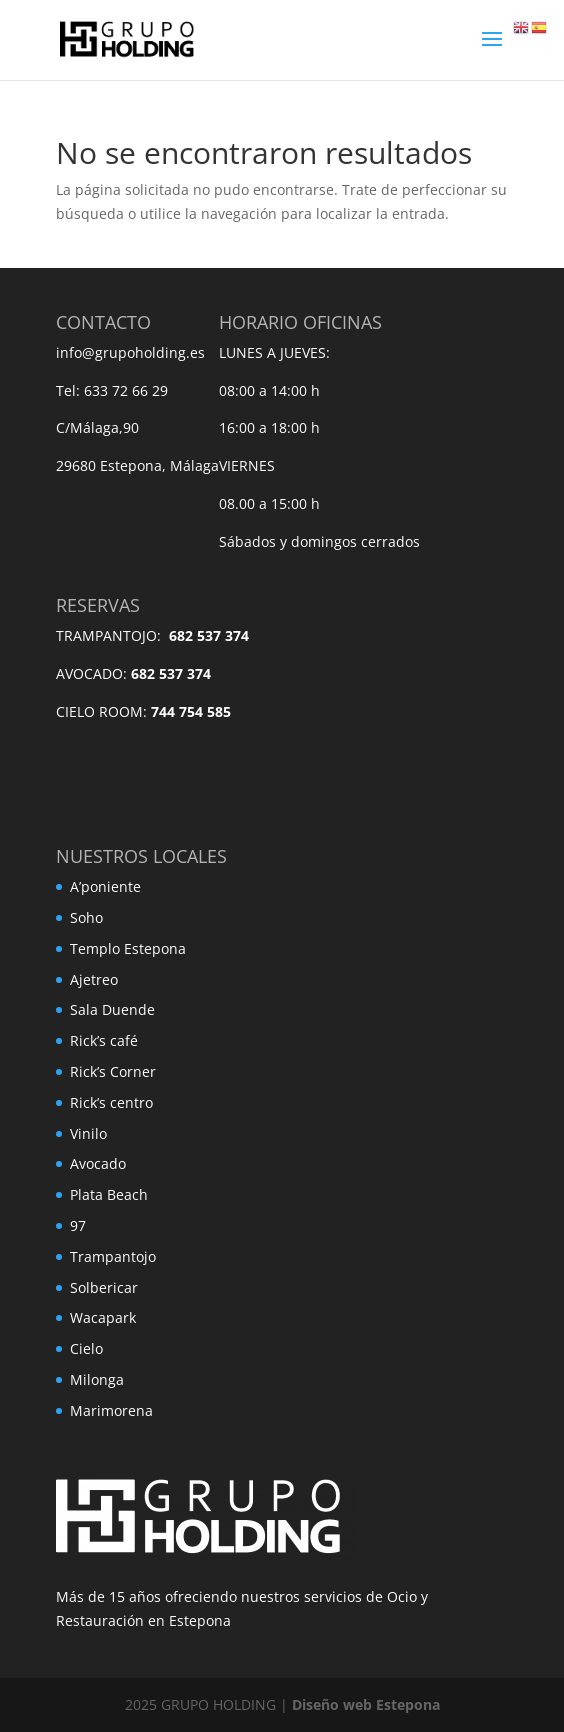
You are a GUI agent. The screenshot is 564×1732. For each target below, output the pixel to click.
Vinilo (88, 1133)
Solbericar (104, 1287)
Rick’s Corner (113, 1071)
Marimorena (111, 1410)
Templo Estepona (128, 948)
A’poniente (105, 886)
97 (78, 1225)
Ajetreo (94, 979)
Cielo (86, 1348)
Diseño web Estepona (366, 1704)
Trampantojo (113, 1256)
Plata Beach (109, 1194)
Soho (86, 917)
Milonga (97, 1379)
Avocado (98, 1163)
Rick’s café (104, 1040)
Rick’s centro (111, 1102)
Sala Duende (112, 1009)
